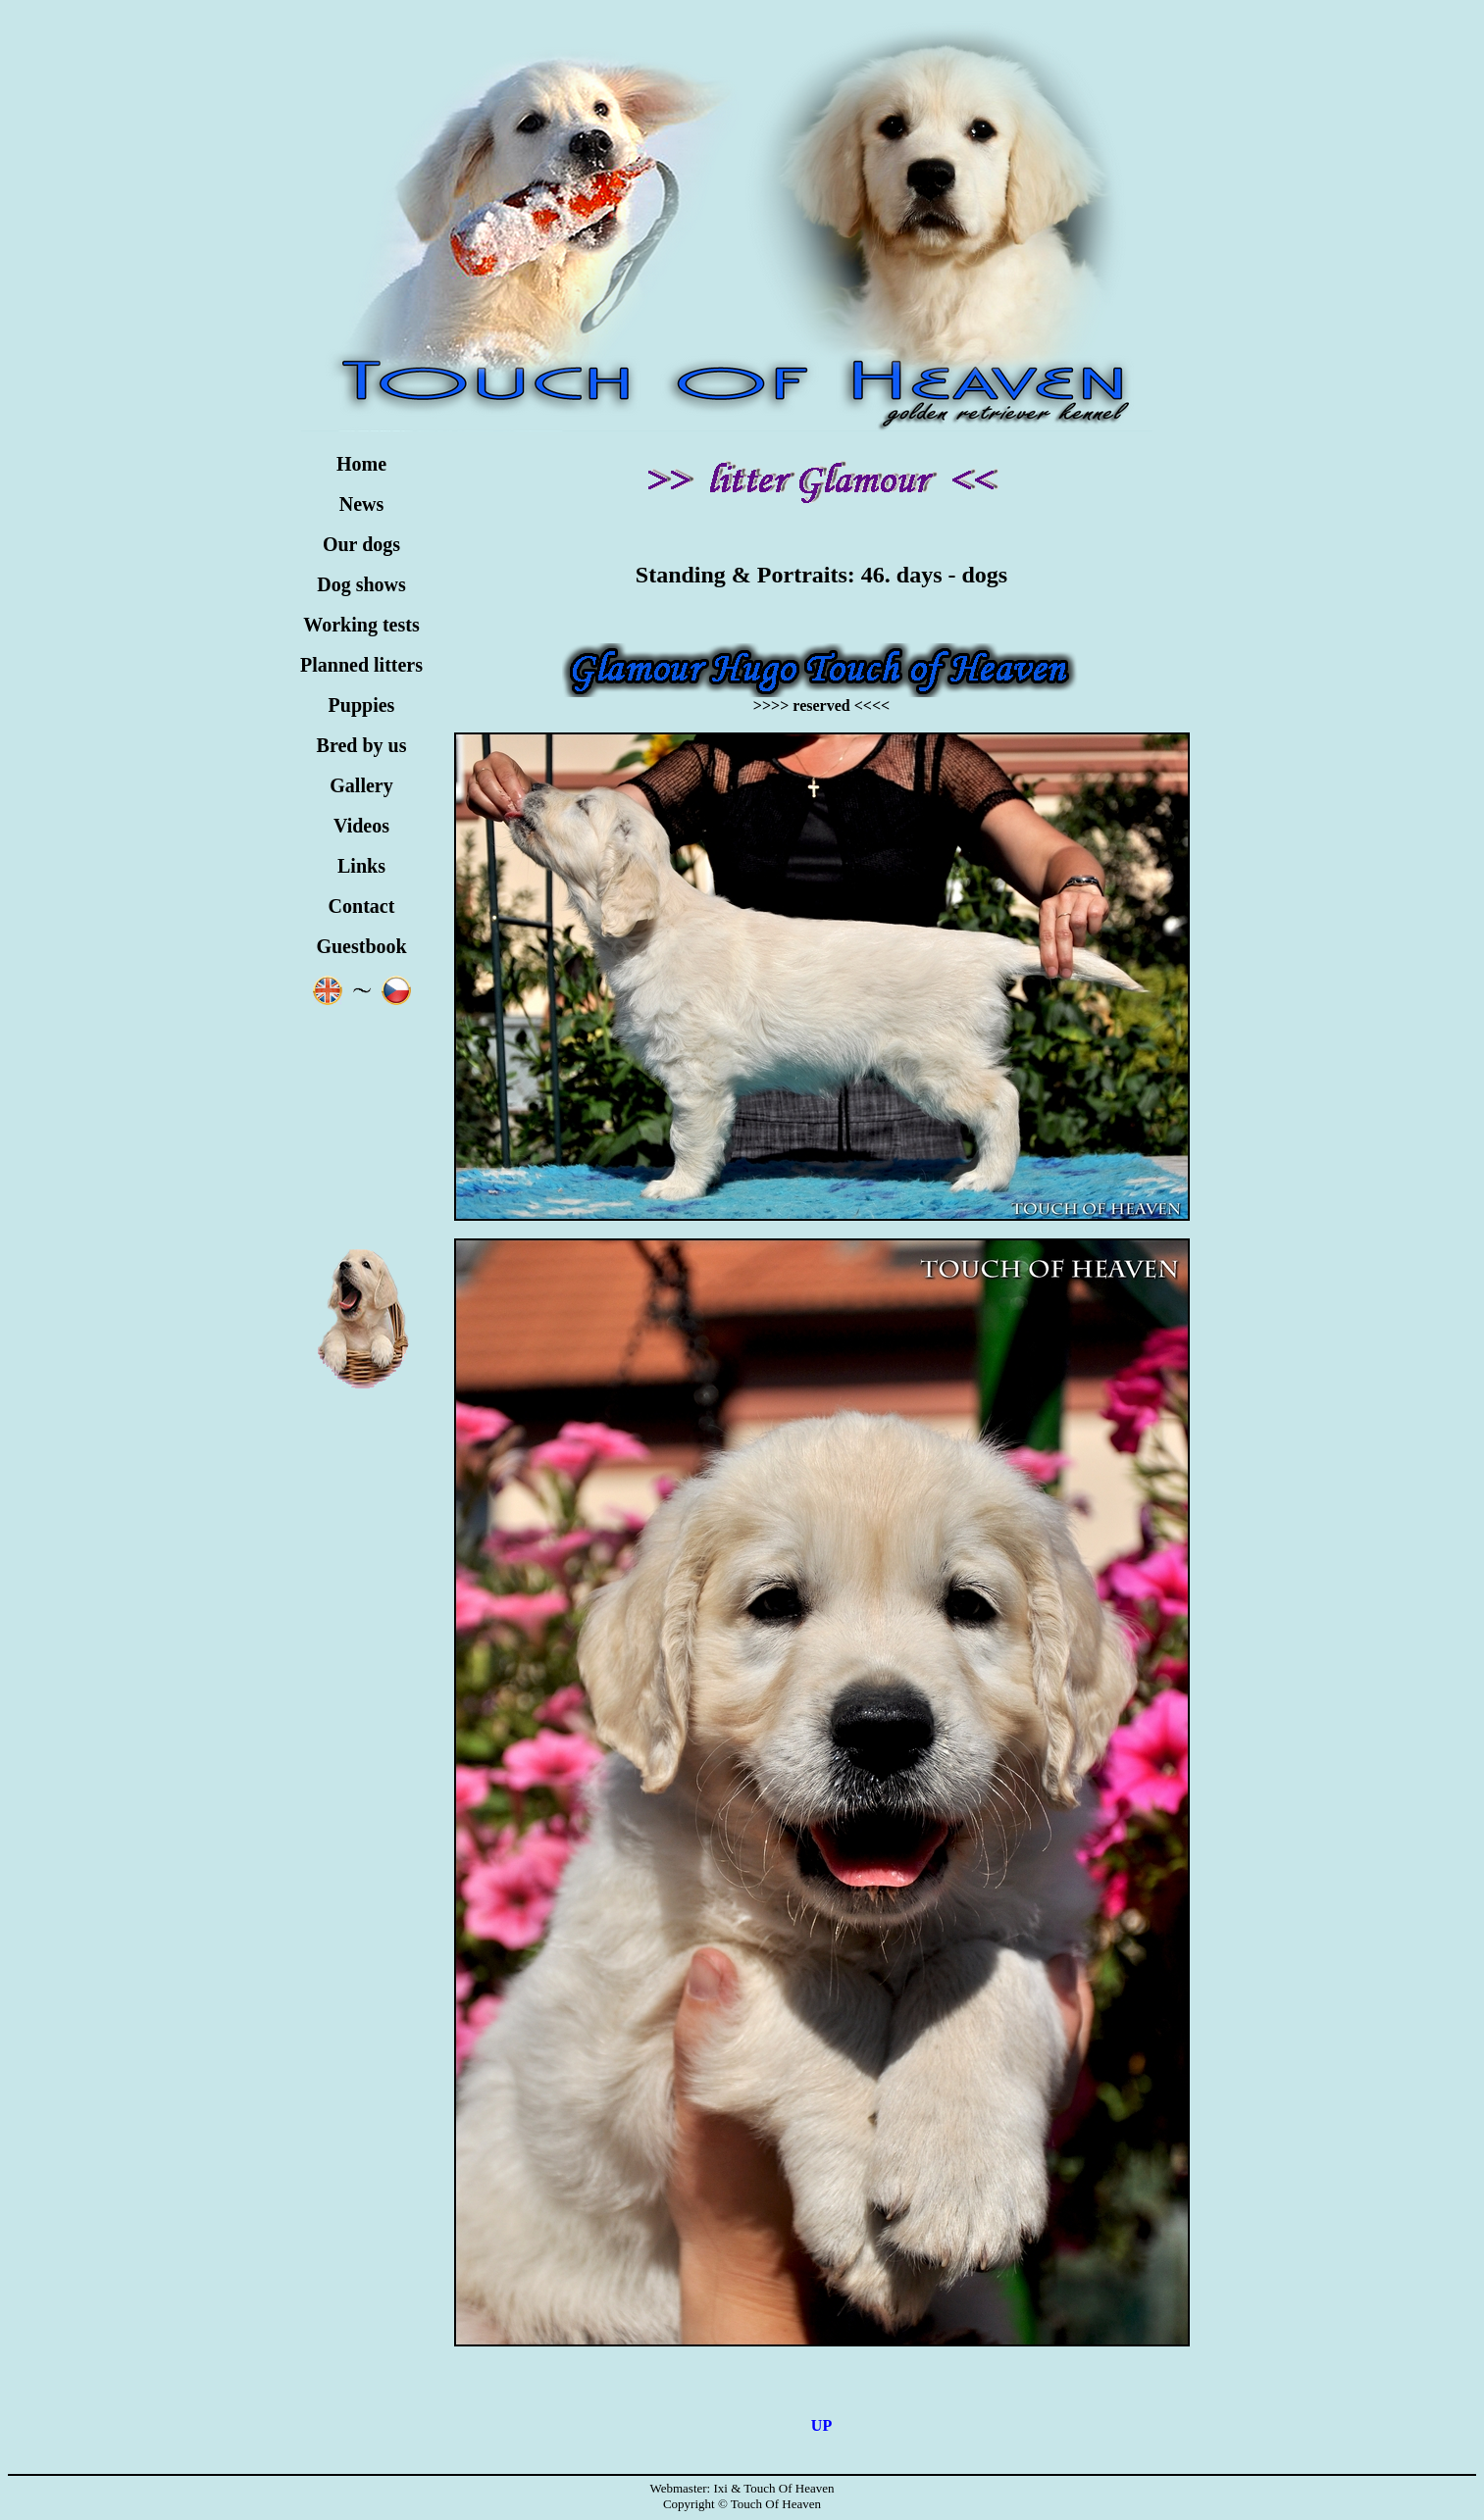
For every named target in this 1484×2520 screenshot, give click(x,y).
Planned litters (361, 665)
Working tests (361, 624)
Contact (362, 906)
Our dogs (361, 544)
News (361, 504)
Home (361, 464)
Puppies (362, 705)
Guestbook (361, 946)
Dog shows (361, 584)
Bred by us (362, 745)
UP (821, 2425)
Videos (361, 825)
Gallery (361, 785)
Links (361, 866)
